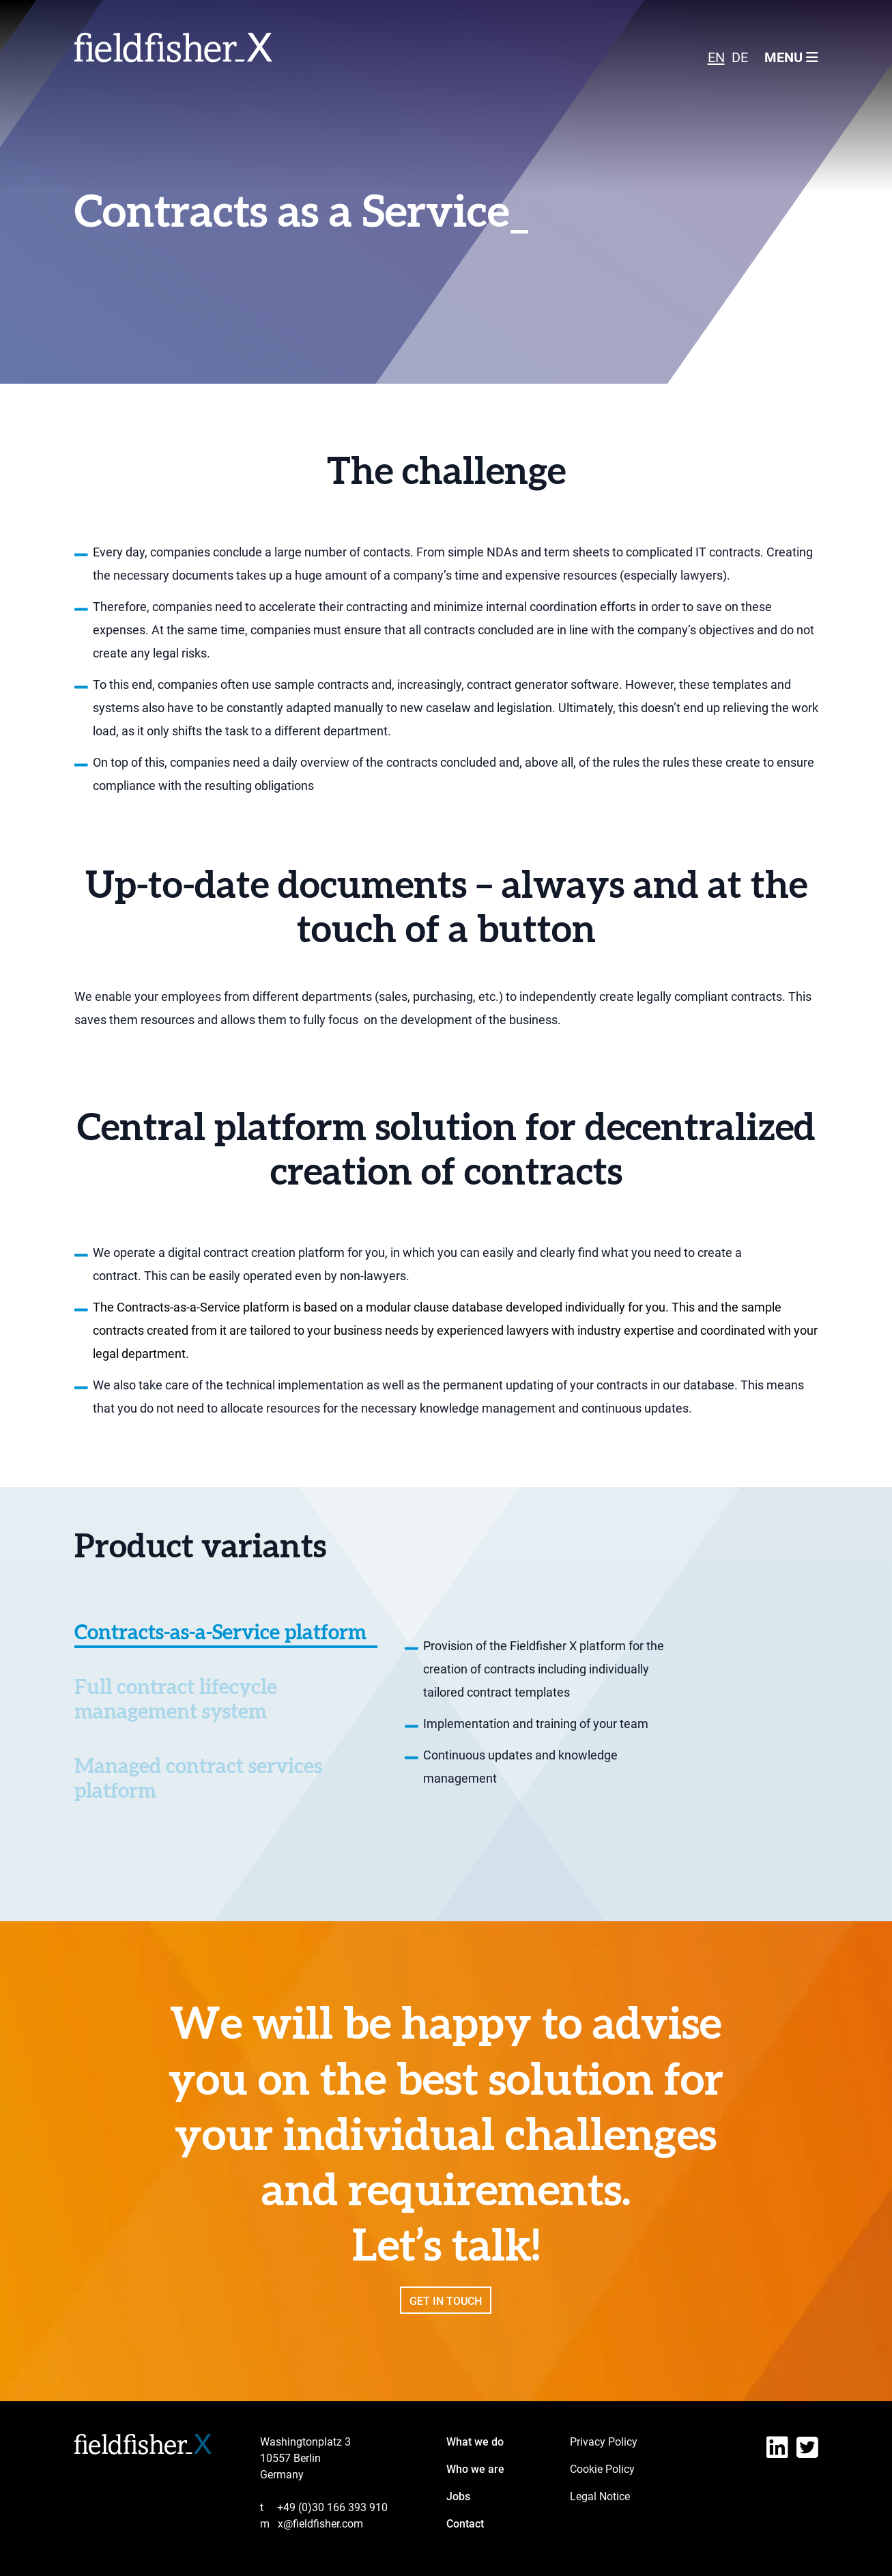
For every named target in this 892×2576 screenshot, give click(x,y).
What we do (475, 2441)
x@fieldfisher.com (311, 2523)
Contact (465, 2523)
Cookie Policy (602, 2469)
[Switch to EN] (716, 56)
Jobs (458, 2496)
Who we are (475, 2469)
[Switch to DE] (739, 56)
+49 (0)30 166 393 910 (324, 2507)
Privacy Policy (603, 2441)
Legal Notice (600, 2496)
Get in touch (445, 2317)
